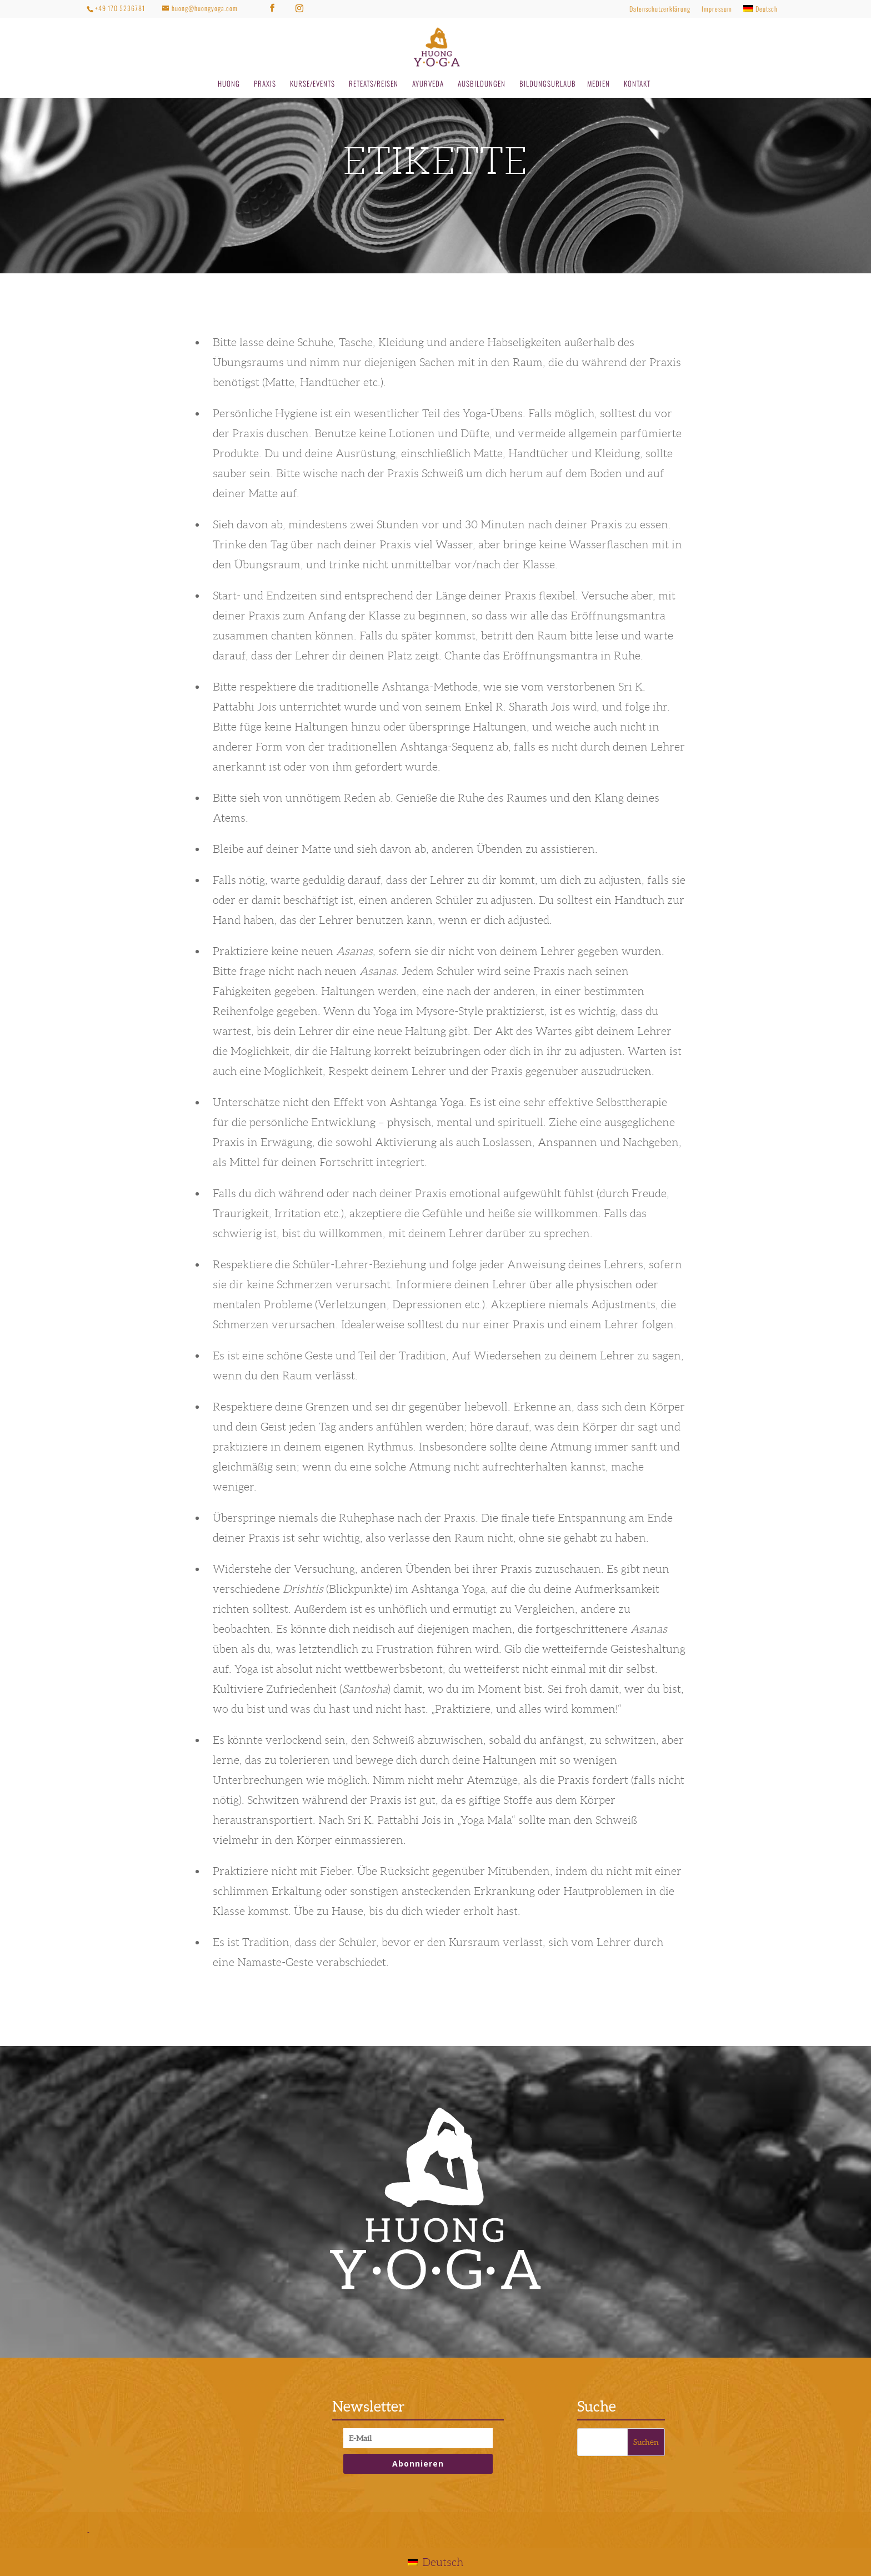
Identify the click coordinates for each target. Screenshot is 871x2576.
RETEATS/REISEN (373, 84)
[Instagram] (300, 8)
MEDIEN (598, 84)
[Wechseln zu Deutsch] (435, 2562)
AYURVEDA (428, 84)
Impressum (717, 9)
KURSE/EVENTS (312, 84)
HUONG (229, 84)
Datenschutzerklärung (659, 9)
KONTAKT (637, 84)
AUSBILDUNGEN (481, 84)
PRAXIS (265, 84)
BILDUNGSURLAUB (547, 84)
